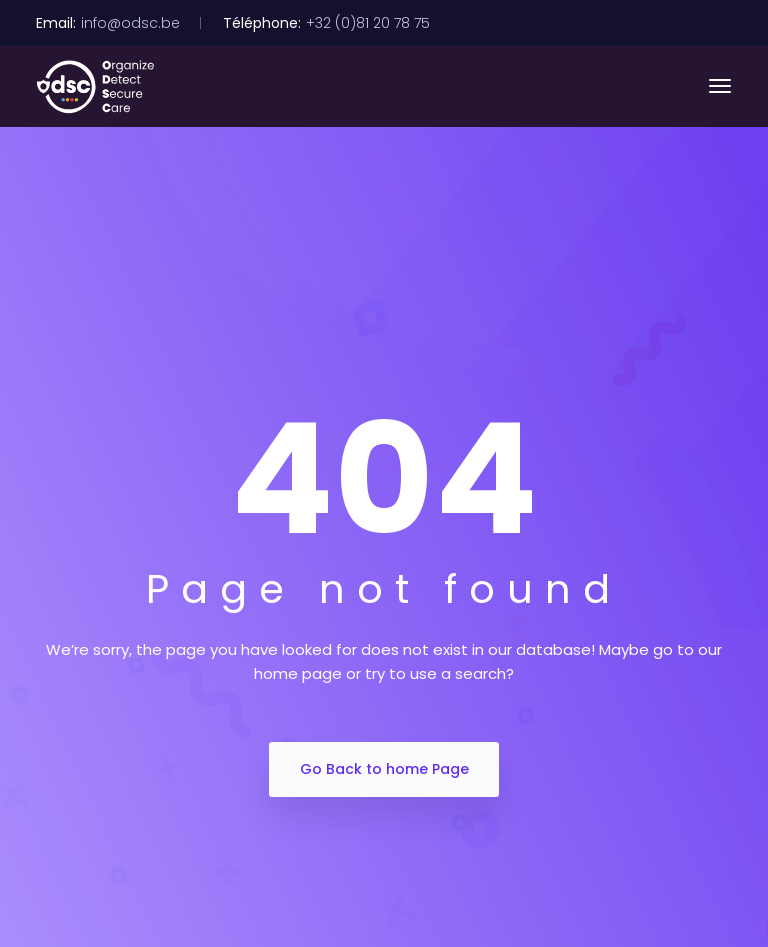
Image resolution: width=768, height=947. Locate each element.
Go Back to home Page (384, 769)
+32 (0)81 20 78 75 (368, 23)
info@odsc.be (130, 23)
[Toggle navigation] (720, 86)
